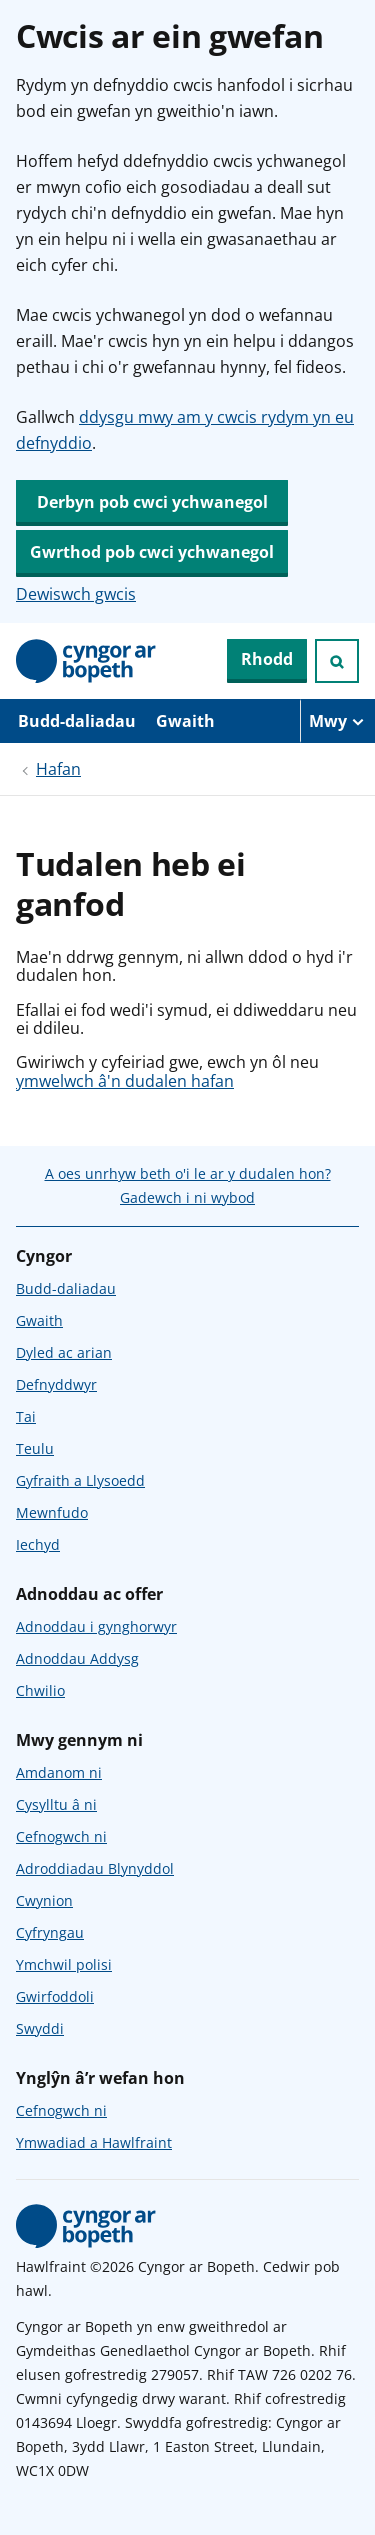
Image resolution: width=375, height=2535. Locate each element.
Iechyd (38, 1544)
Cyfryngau (50, 1932)
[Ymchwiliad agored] (337, 661)
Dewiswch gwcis (76, 594)
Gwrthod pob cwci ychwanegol (152, 552)
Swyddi (40, 2028)
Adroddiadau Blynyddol (95, 1868)
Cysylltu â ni (56, 1804)
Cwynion (44, 1900)
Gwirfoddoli (55, 1996)
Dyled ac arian (64, 1352)
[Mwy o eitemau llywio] (337, 721)
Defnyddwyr (56, 1384)
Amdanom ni (59, 1772)
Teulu (35, 1448)
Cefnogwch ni (61, 1836)
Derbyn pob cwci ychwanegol (152, 502)
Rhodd (267, 659)
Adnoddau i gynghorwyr (96, 1626)
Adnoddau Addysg (77, 1658)
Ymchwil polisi (64, 1964)
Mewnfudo (52, 1512)
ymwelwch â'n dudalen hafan (125, 1081)
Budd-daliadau (77, 721)
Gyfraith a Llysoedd (80, 1480)
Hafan (58, 769)
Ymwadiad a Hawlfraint (94, 2142)
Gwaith (185, 721)
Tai (26, 1416)
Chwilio (40, 1690)
